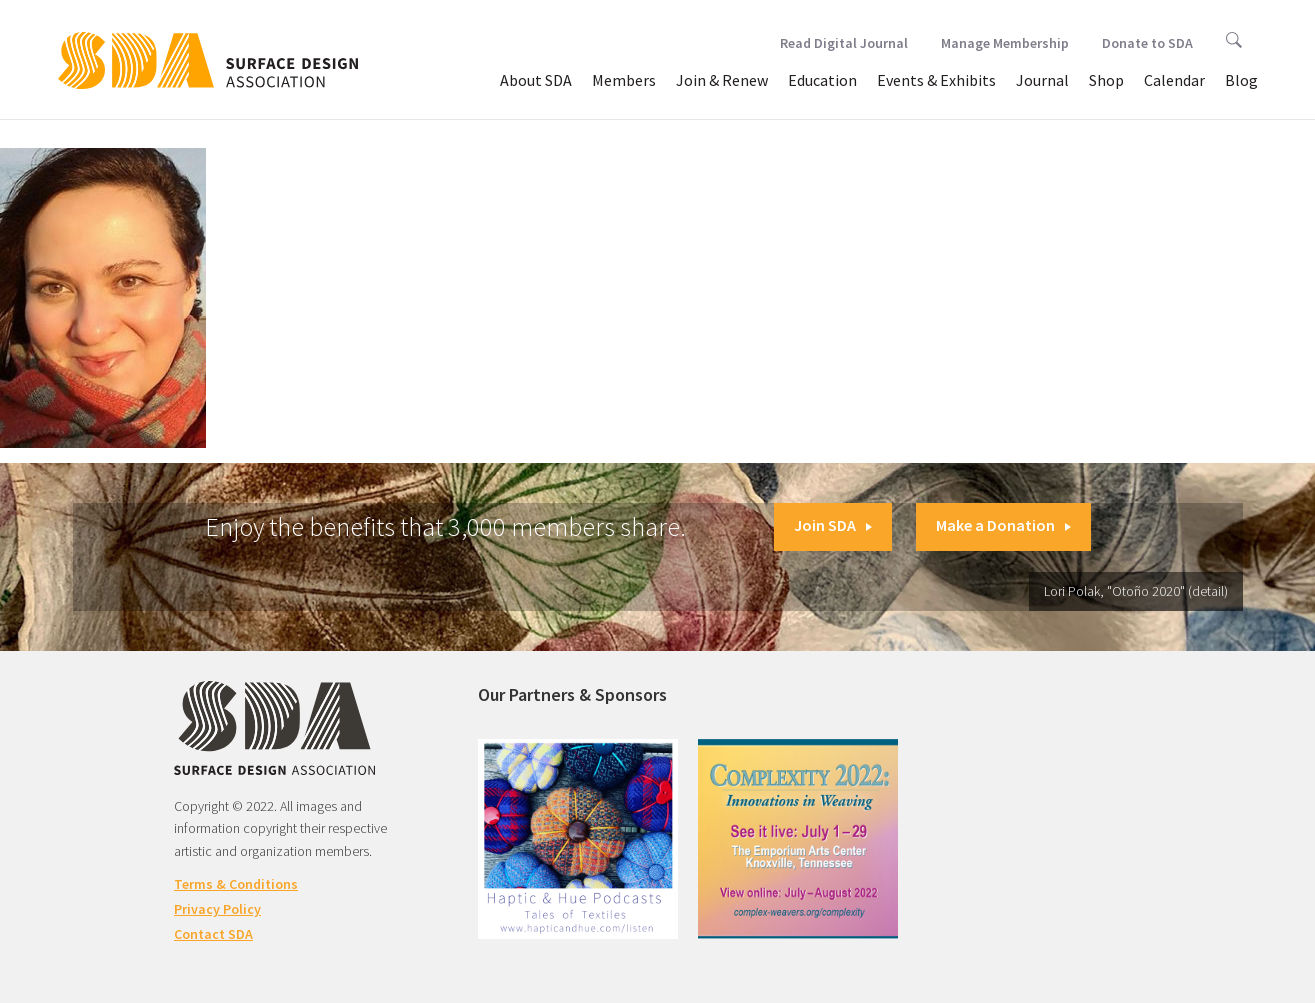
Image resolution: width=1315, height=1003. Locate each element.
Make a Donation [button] (1003, 525)
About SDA (536, 80)
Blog (1241, 80)
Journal (1042, 80)
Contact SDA (213, 934)
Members (624, 80)
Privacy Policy (217, 909)
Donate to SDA (1147, 43)
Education (822, 80)
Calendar (1174, 80)
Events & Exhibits (936, 80)
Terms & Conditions (236, 884)
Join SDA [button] (833, 525)
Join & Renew (722, 80)
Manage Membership (1005, 43)
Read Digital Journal (844, 43)
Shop (1106, 80)
